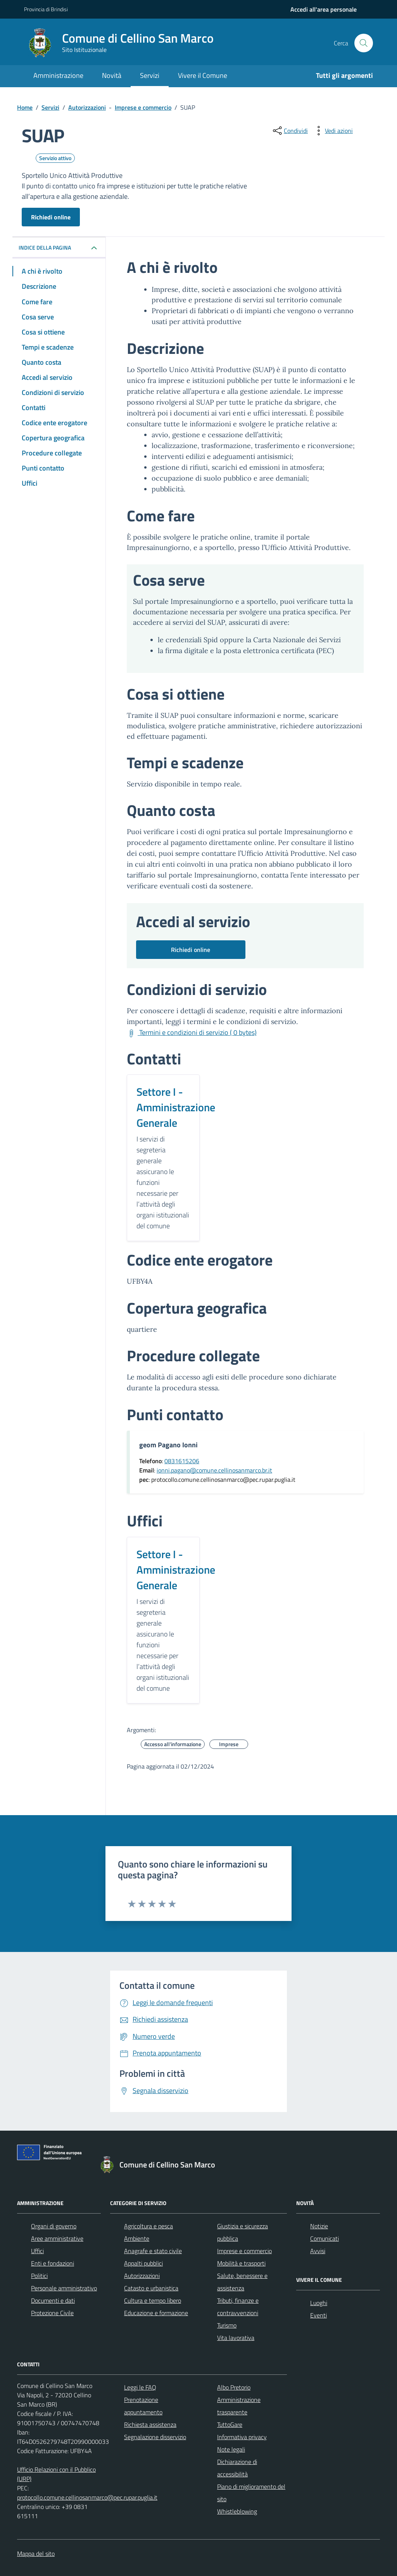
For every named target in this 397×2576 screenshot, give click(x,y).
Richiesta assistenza (150, 2424)
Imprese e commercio (244, 2250)
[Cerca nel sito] (363, 43)
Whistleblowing (237, 2511)
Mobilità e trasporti (241, 2263)
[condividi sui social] (289, 130)
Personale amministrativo (64, 2288)
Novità (111, 75)
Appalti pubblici (143, 2263)
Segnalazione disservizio (155, 2437)
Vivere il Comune (202, 75)
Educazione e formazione (156, 2312)
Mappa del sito (36, 2553)
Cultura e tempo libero (152, 2300)
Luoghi (318, 2302)
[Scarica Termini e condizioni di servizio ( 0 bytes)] (192, 1032)
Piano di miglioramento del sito (251, 2493)
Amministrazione (58, 75)
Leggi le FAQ (140, 2387)
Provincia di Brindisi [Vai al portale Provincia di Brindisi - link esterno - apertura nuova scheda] (46, 9)
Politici (39, 2275)
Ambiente (136, 2238)
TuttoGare (229, 2424)
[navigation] (323, 9)
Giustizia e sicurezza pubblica (242, 2232)
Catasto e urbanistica (151, 2288)
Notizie (319, 2226)
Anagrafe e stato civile (153, 2250)
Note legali (231, 2449)
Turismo (226, 2325)
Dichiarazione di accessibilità (237, 2468)
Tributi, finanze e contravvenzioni (238, 2306)
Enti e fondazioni (52, 2263)
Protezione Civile (52, 2312)
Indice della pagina (45, 247)
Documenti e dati (53, 2300)
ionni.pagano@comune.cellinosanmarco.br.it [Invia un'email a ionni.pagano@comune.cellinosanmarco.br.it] (214, 1470)
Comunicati (324, 2238)
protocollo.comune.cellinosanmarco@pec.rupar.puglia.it (87, 2497)
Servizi (149, 75)
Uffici (37, 2250)
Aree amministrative (57, 2238)
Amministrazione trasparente (239, 2406)
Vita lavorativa (235, 2337)
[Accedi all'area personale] (323, 9)
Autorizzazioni (142, 2275)
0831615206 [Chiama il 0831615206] (181, 1461)
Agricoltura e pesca (148, 2226)
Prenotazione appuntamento (143, 2406)
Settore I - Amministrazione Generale (175, 1107)
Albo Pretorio (233, 2387)
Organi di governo (53, 2226)
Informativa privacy (242, 2437)
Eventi (318, 2315)
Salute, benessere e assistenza (242, 2282)
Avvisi (317, 2250)
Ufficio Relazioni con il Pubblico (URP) (56, 2474)
